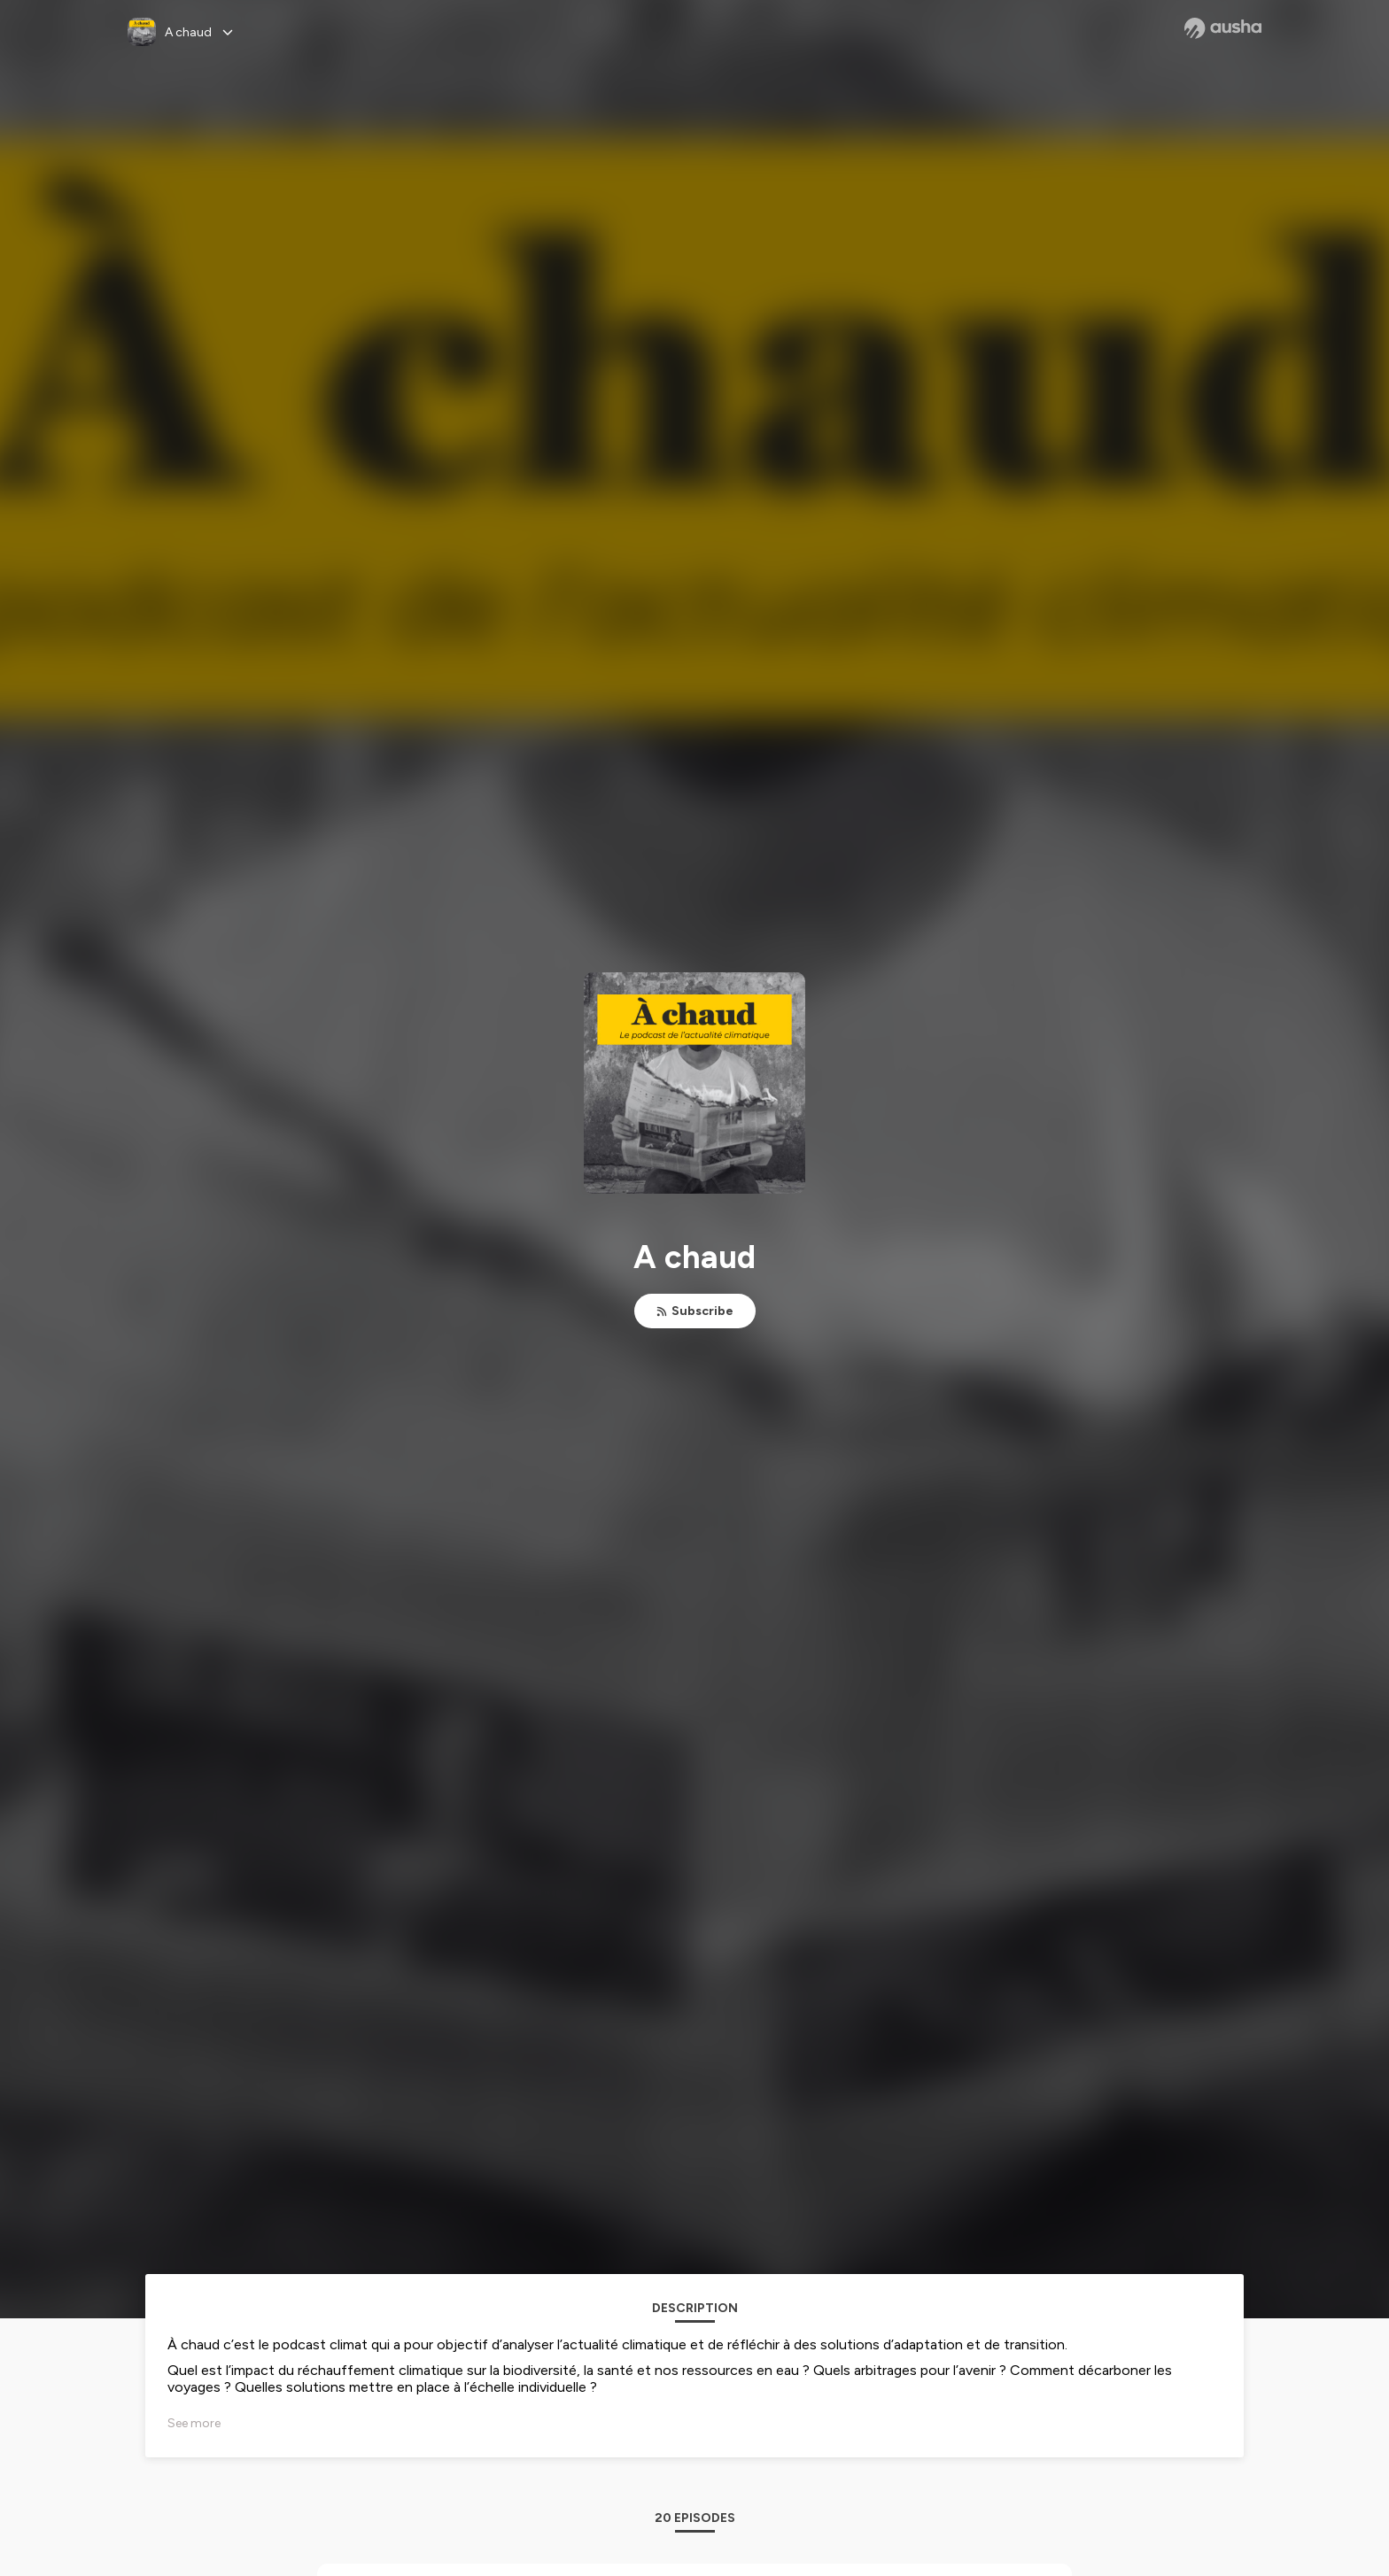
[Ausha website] (1222, 28)
